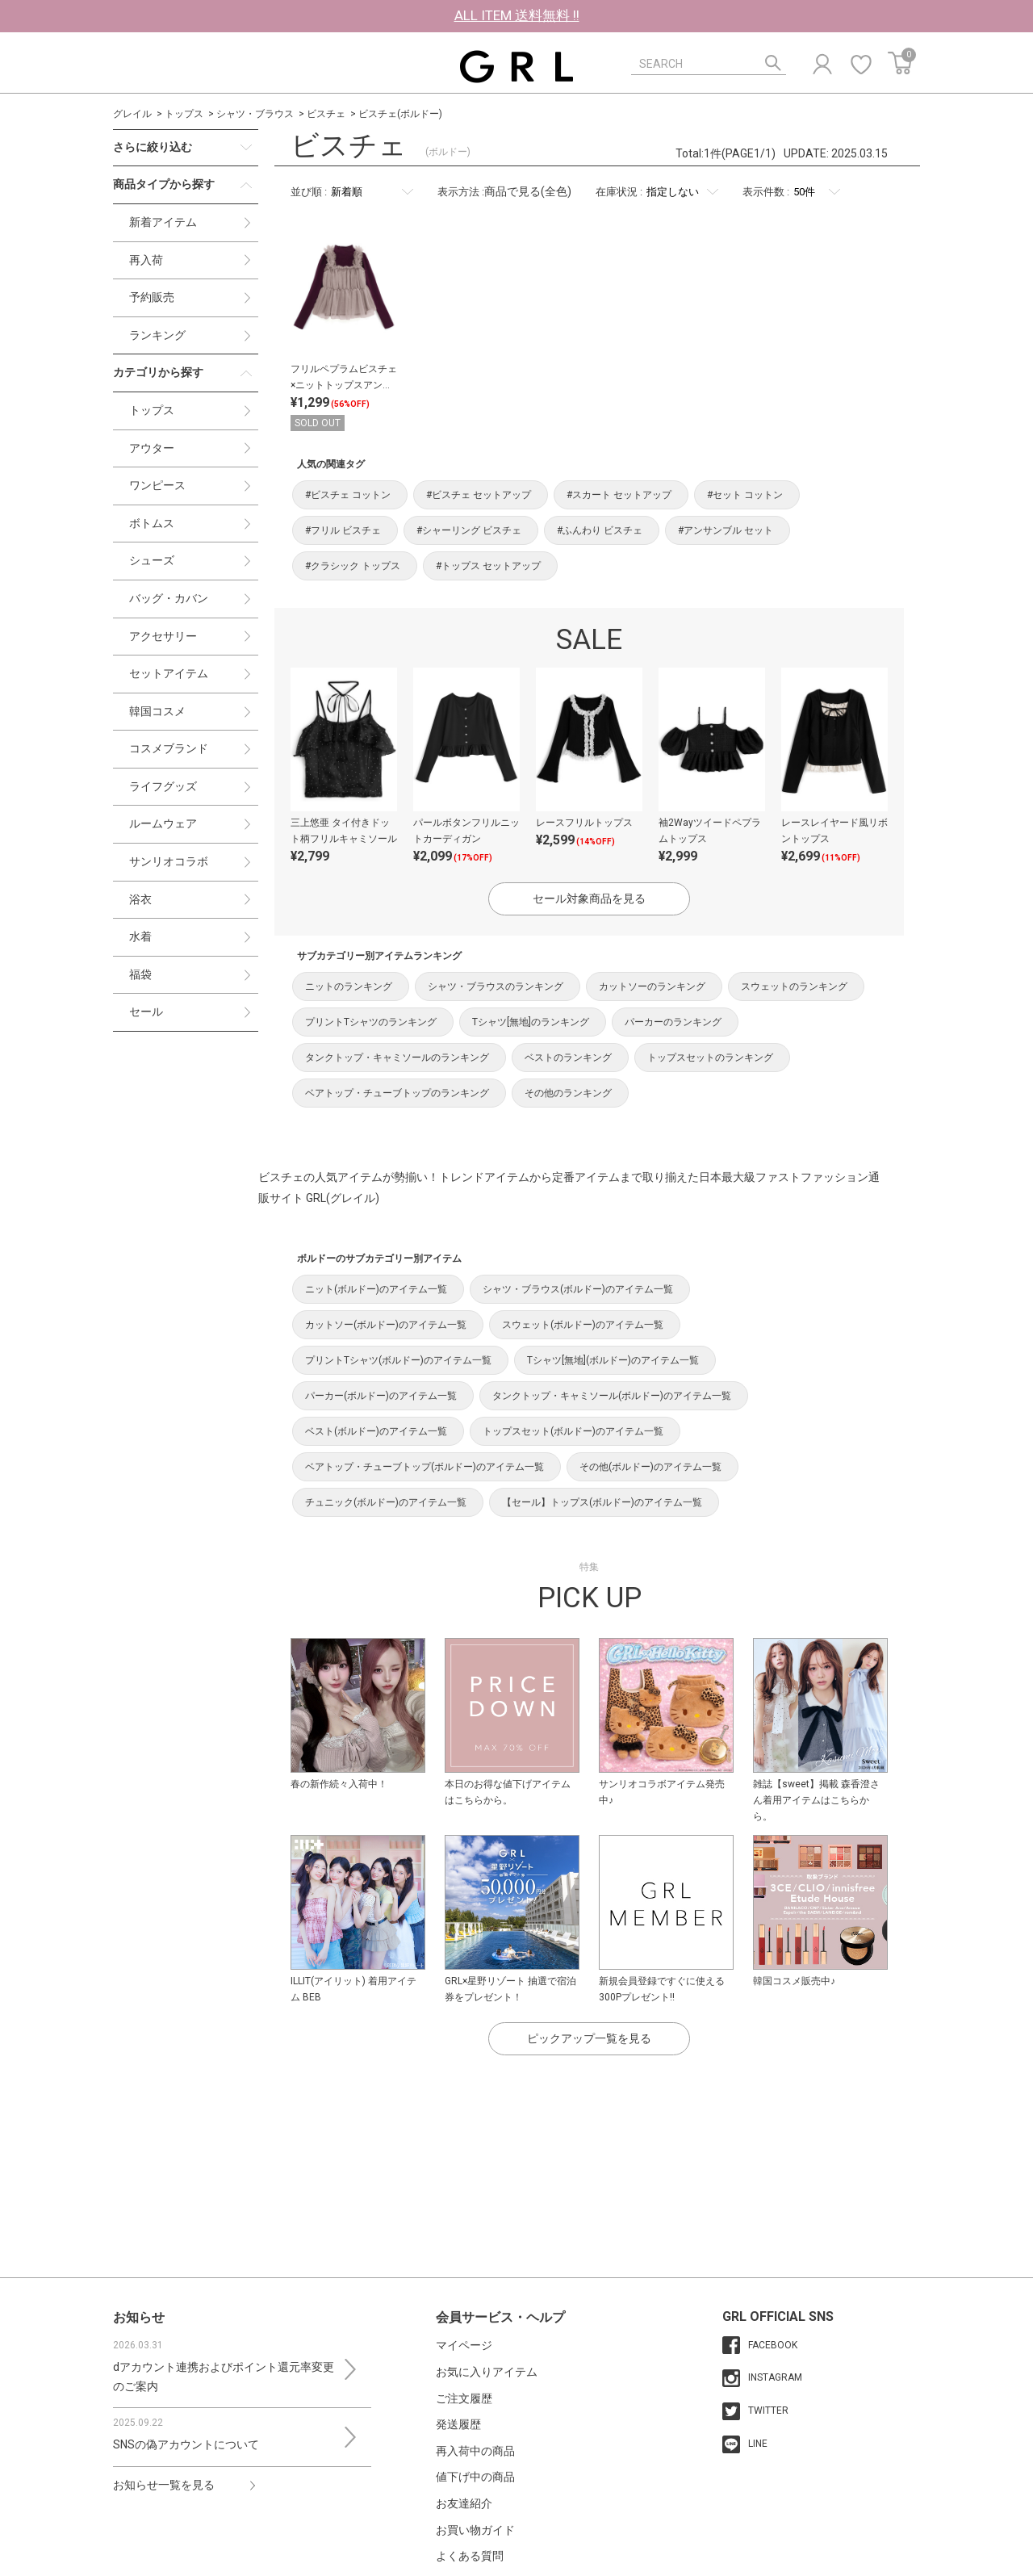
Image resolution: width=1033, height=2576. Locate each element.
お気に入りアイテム (486, 2371)
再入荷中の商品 (475, 2450)
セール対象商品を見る (589, 898)
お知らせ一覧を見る (164, 2484)
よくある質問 (470, 2555)
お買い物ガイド (475, 2530)
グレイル (132, 113)
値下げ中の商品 (475, 2476)
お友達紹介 (464, 2503)
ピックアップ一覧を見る (589, 2038)
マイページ (464, 2345)
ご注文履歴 (464, 2398)
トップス (184, 113)
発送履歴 (458, 2424)
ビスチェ (326, 113)
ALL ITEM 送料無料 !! (516, 15)
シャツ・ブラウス (255, 113)
